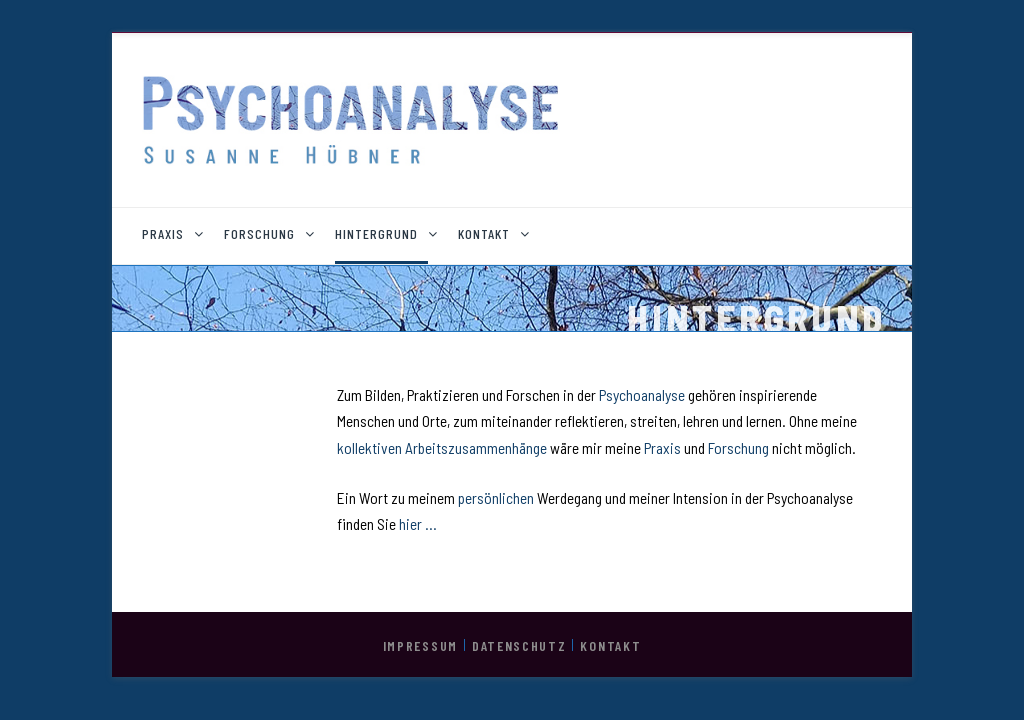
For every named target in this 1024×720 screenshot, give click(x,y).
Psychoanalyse (643, 395)
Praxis (664, 448)
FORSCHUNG (259, 233)
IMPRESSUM (420, 645)
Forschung (740, 448)
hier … (418, 524)
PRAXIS (163, 233)
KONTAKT (484, 233)
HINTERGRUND (376, 233)
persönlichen (497, 498)
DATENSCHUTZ (519, 645)
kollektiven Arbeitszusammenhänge (442, 448)
